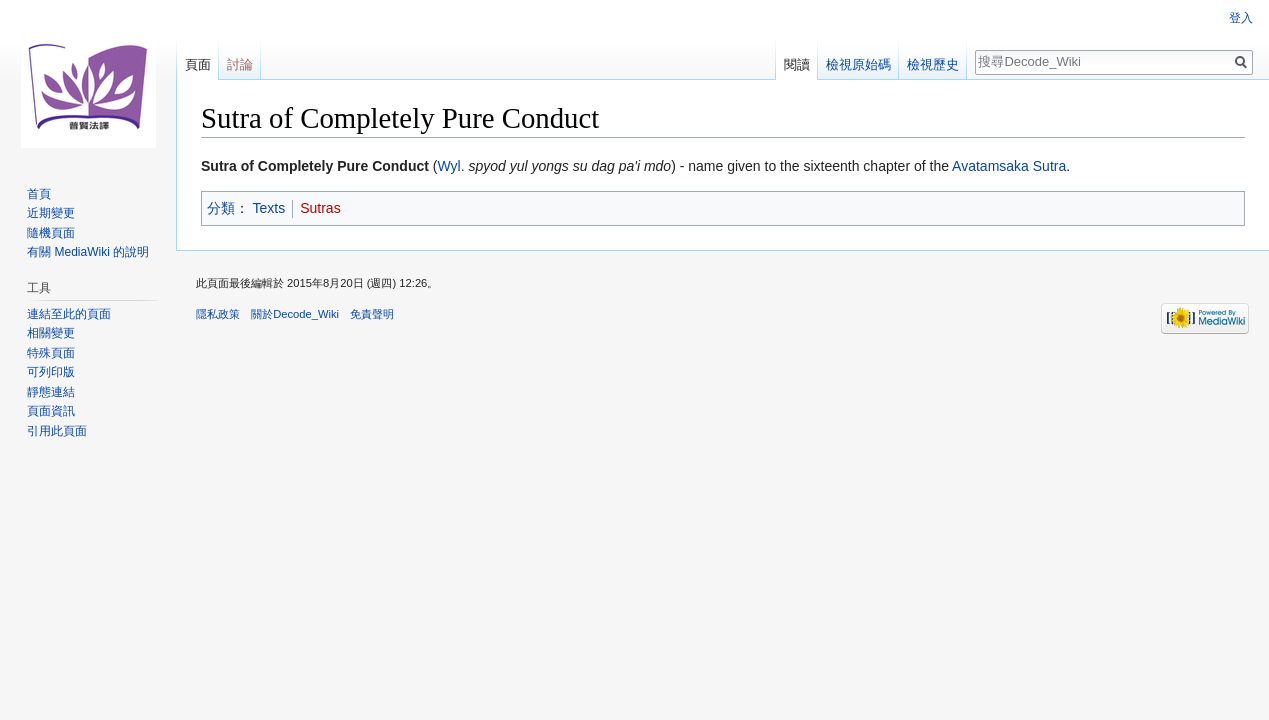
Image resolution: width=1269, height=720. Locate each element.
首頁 (39, 194)
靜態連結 (51, 392)
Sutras (320, 208)
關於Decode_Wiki (295, 314)
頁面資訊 (51, 411)
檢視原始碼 (858, 64)
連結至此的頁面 (69, 314)
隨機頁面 (51, 233)
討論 (240, 64)
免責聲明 (372, 314)
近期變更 (51, 213)
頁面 (198, 64)
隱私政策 (218, 314)
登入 (1241, 18)
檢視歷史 (933, 64)
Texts (269, 208)
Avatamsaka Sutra (1009, 166)
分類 (221, 208)
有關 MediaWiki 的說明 (88, 252)
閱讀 (797, 64)
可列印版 (51, 372)
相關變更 (51, 333)
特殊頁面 (51, 353)
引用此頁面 (57, 431)
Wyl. (450, 166)
